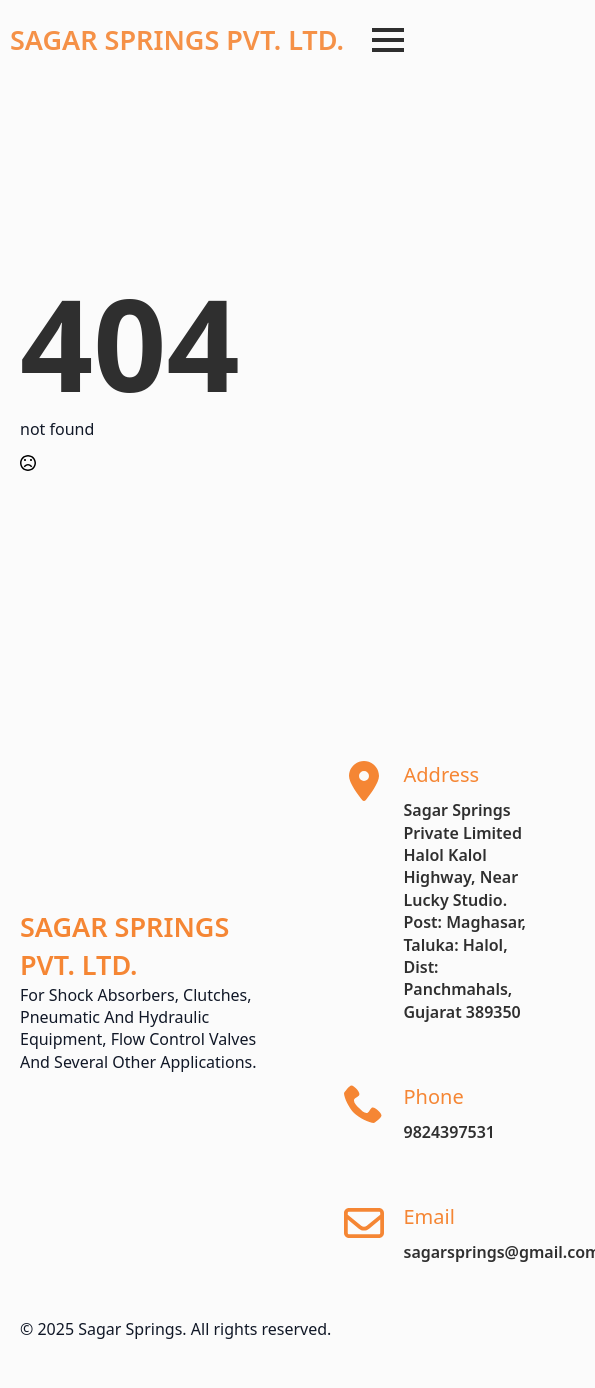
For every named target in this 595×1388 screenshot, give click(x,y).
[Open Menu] (388, 40)
